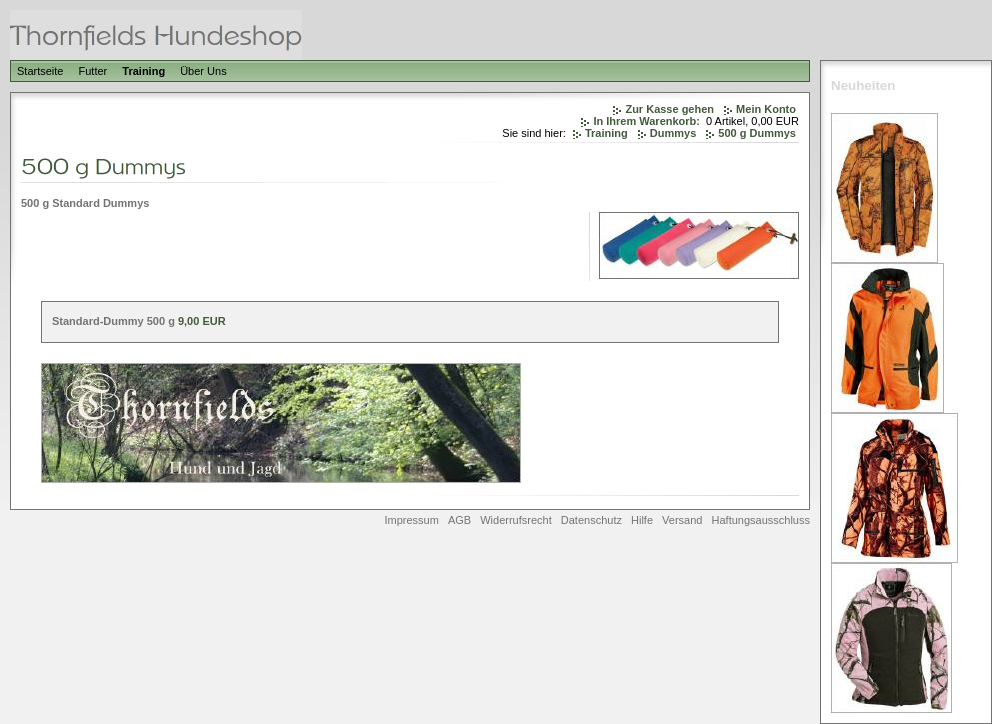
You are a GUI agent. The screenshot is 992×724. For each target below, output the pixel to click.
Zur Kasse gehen (669, 109)
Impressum (411, 520)
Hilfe (642, 520)
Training (143, 71)
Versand (682, 520)
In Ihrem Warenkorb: (646, 121)
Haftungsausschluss (761, 520)
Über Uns (203, 71)
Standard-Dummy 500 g (113, 321)
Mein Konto (766, 109)
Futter (93, 71)
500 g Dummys (757, 133)
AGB (459, 520)
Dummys (673, 133)
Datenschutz (591, 520)
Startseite (40, 71)
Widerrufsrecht (516, 520)
